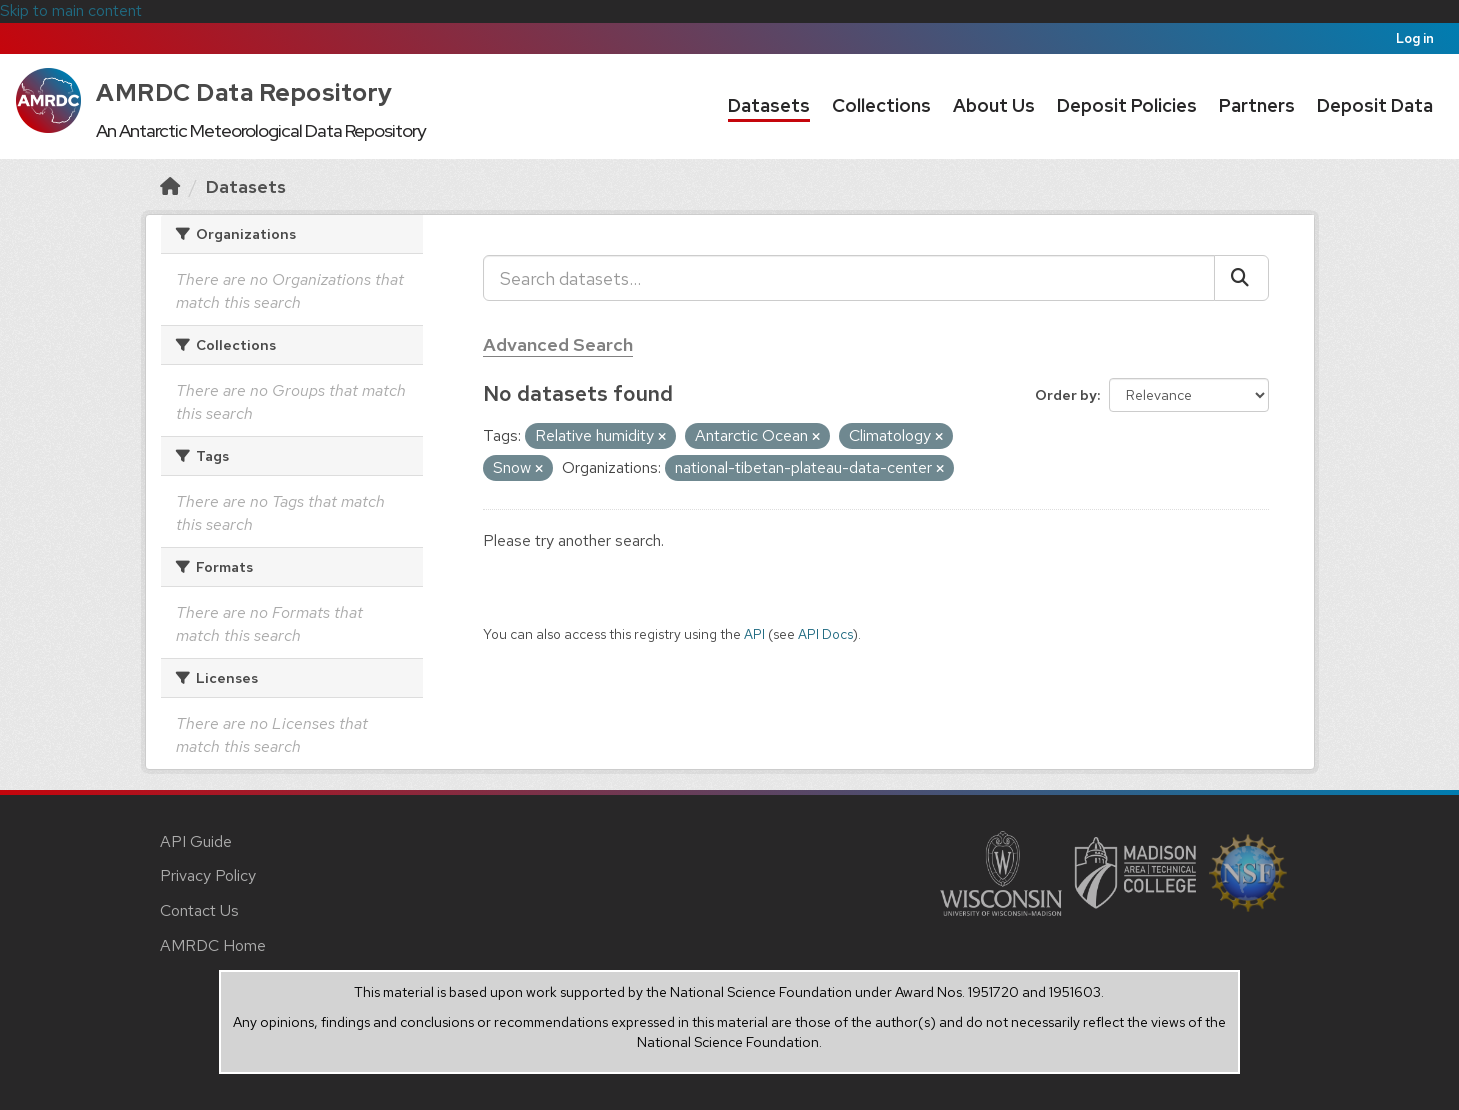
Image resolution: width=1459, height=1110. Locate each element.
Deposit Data (1375, 105)
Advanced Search (558, 344)
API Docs (825, 634)
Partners (1257, 105)
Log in (1415, 38)
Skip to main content (71, 10)
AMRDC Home (213, 945)
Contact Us (199, 910)
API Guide (196, 841)
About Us (994, 105)
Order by (1066, 395)
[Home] (170, 186)
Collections (881, 105)
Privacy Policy (208, 875)
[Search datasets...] (849, 278)
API (754, 634)
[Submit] (1241, 278)
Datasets (769, 105)
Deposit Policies (1127, 105)
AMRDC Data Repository (244, 92)
